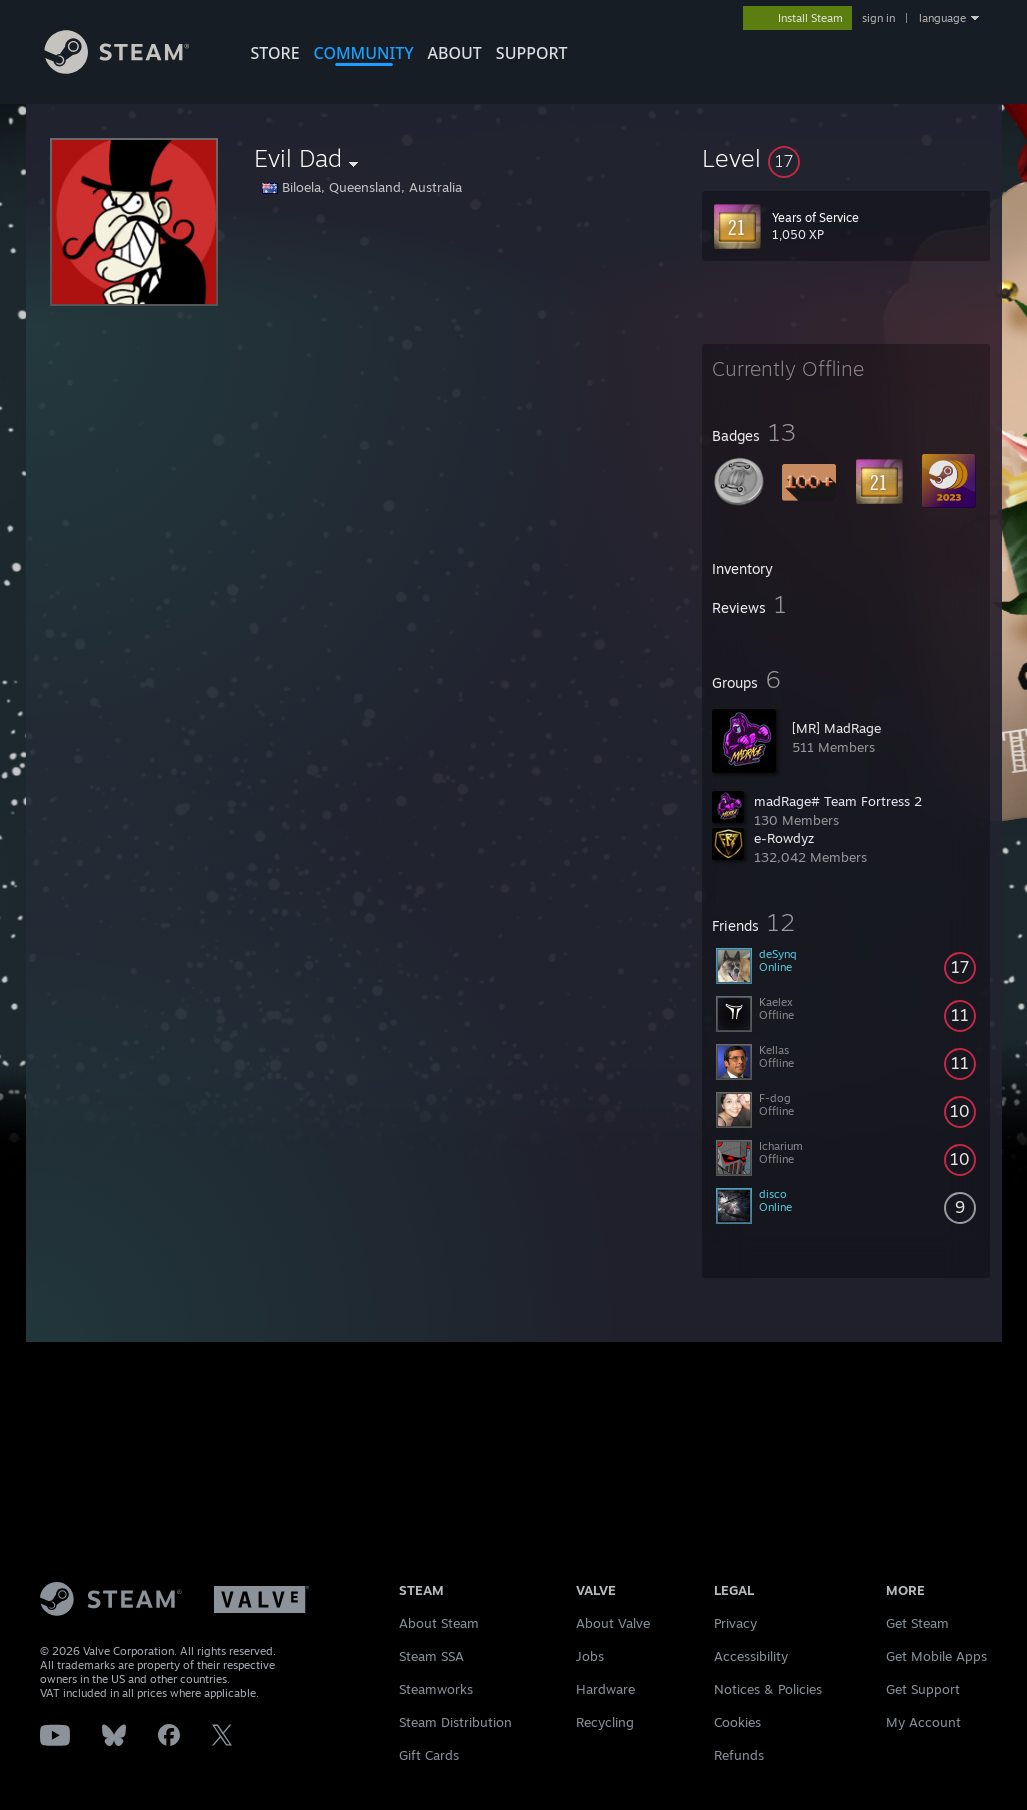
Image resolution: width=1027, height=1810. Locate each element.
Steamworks (436, 1689)
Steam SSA (431, 1656)
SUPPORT (532, 53)
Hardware (605, 1689)
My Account (923, 1722)
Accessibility (751, 1656)
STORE (275, 53)
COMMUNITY (364, 53)
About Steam (439, 1623)
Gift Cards (429, 1755)
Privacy (735, 1623)
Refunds (739, 1755)
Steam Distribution (455, 1722)
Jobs (590, 1656)
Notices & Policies (768, 1689)
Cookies (737, 1722)
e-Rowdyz (784, 838)
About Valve (613, 1623)
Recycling (605, 1722)
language (942, 18)
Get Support (923, 1689)
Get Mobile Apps (936, 1656)
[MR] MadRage (836, 728)
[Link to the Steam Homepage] (132, 68)
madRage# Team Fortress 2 (838, 801)
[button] (846, 158)
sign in (878, 18)
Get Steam (917, 1623)
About (455, 53)
